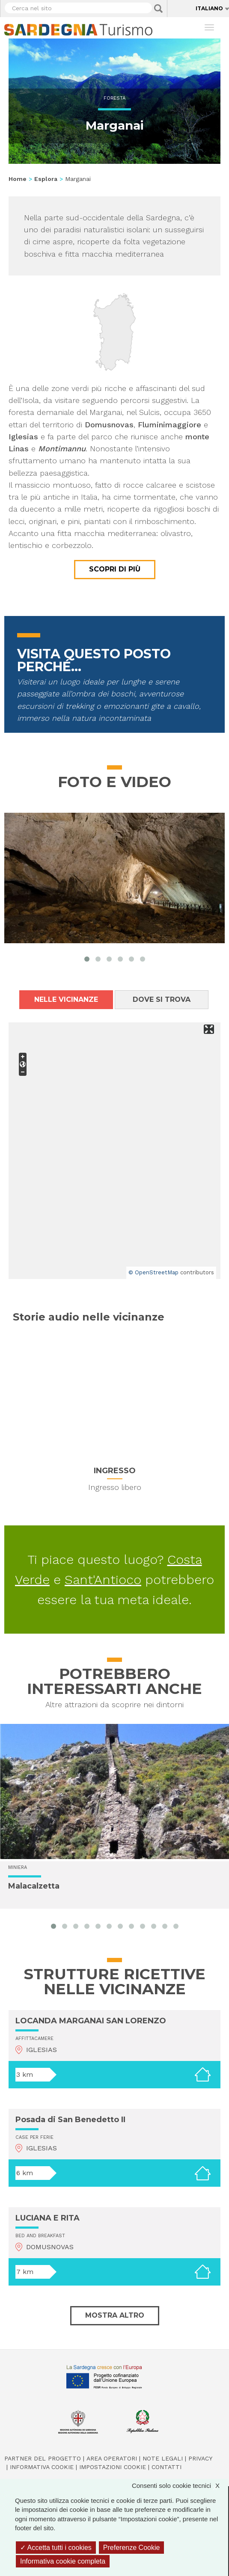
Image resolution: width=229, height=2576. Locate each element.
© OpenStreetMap (153, 1272)
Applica (158, 8)
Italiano (209, 8)
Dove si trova (161, 999)
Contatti (166, 2466)
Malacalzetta (33, 1886)
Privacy (200, 2458)
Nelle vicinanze (66, 999)
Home (18, 178)
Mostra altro (114, 2315)
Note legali (163, 2458)
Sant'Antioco (103, 1579)
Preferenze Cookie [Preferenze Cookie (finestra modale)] (131, 2547)
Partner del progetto (42, 2458)
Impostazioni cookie (112, 2466)
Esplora (45, 178)
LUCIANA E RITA (47, 2218)
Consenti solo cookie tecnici (180, 2485)
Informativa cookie (42, 2466)
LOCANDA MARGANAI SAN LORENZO (90, 2020)
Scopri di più (114, 569)
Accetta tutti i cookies (56, 2547)
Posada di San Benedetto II (70, 2119)
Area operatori (111, 2458)
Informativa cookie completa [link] (62, 2561)
